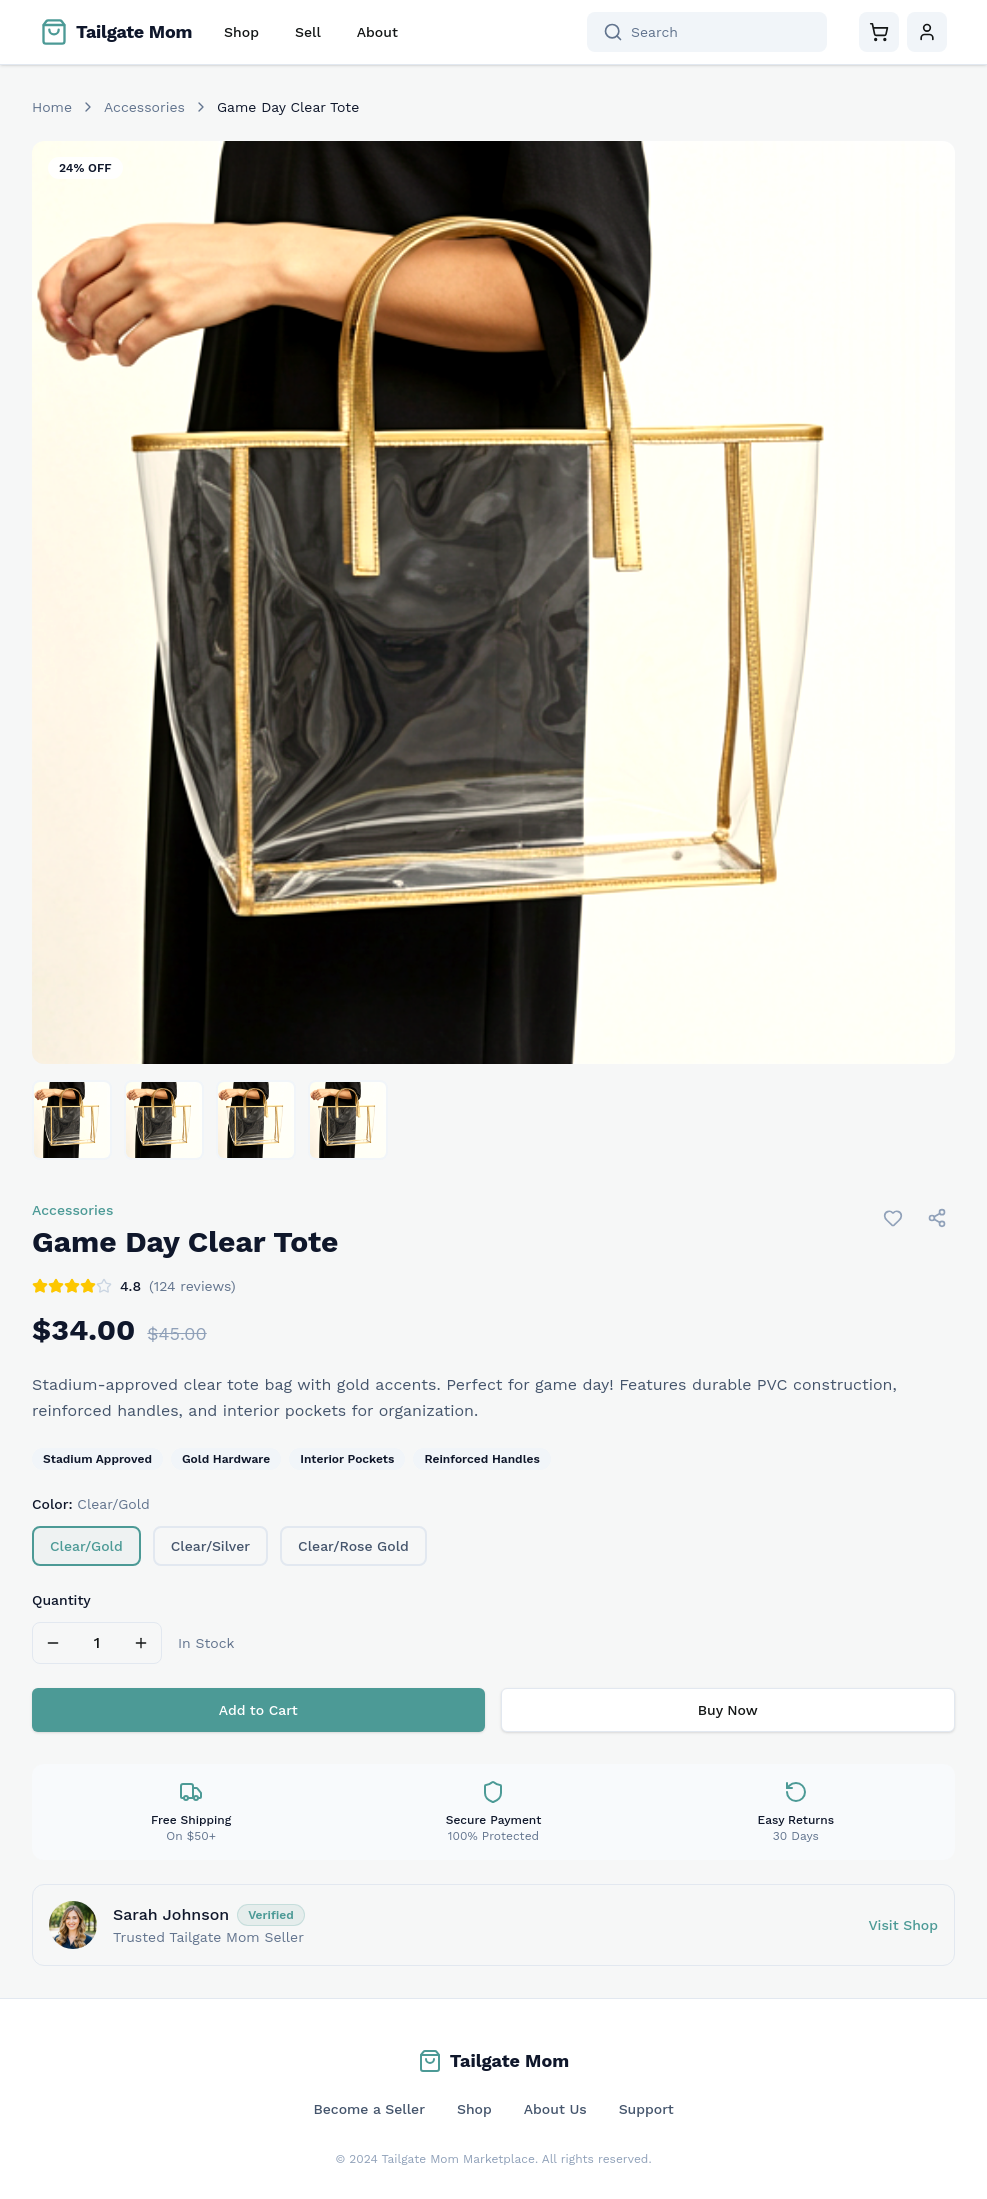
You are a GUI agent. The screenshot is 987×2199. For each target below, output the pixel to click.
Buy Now (728, 1710)
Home (52, 107)
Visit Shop (903, 1925)
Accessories (144, 107)
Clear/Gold (86, 1546)
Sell (308, 32)
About (377, 32)
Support (646, 2109)
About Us (555, 2109)
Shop (241, 32)
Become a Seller (369, 2109)
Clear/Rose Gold (353, 1546)
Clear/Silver (210, 1546)
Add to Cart (258, 1710)
